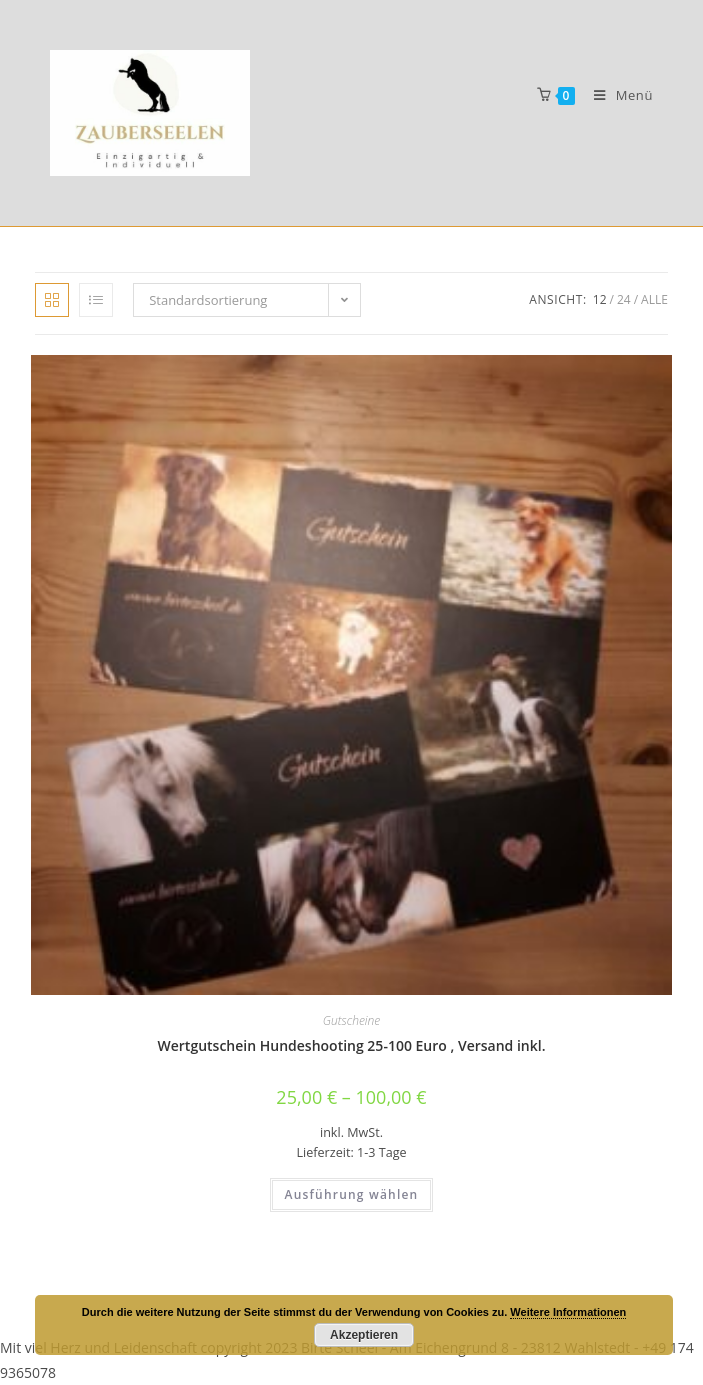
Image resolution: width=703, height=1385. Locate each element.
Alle (654, 299)
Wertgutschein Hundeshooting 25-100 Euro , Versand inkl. (352, 1045)
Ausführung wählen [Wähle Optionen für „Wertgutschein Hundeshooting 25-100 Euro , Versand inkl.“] (352, 1194)
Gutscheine (351, 1020)
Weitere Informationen (568, 1312)
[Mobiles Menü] (616, 95)
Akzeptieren (364, 1335)
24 (624, 299)
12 (600, 299)
